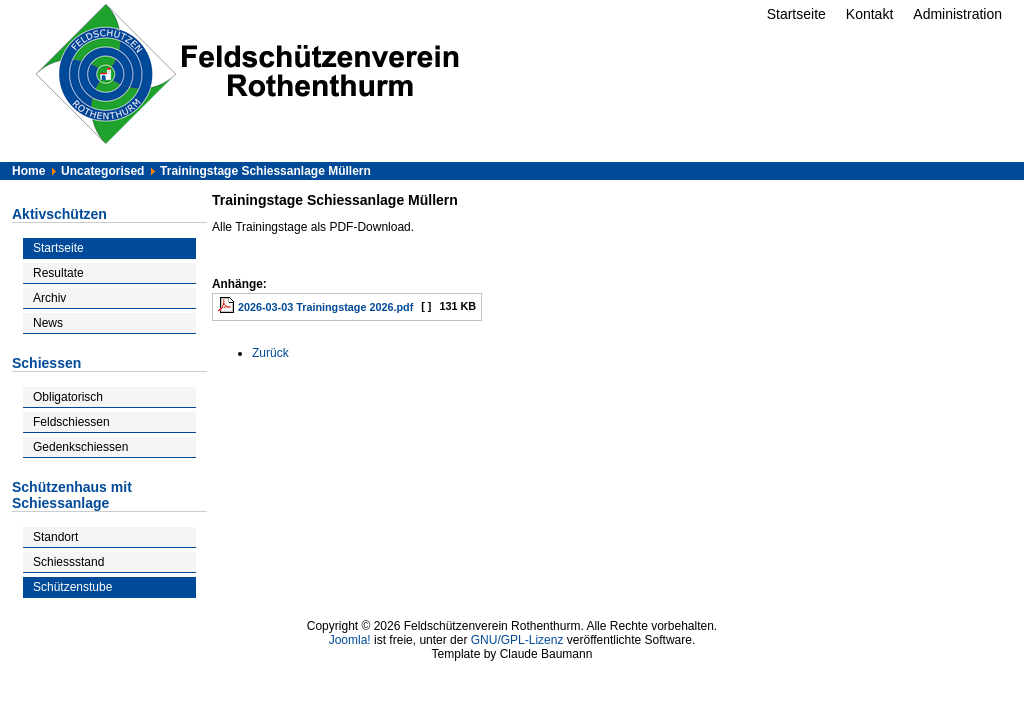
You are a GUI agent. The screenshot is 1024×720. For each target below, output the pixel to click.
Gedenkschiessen (80, 447)
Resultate (58, 273)
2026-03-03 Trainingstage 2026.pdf (325, 307)
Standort (55, 537)
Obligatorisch (68, 397)
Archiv (49, 298)
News (48, 323)
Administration (957, 14)
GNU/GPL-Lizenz (517, 640)
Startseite (796, 14)
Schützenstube (72, 587)
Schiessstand (68, 562)
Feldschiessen (71, 422)
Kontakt (869, 14)
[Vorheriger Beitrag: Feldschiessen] (270, 353)
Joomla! (350, 640)
